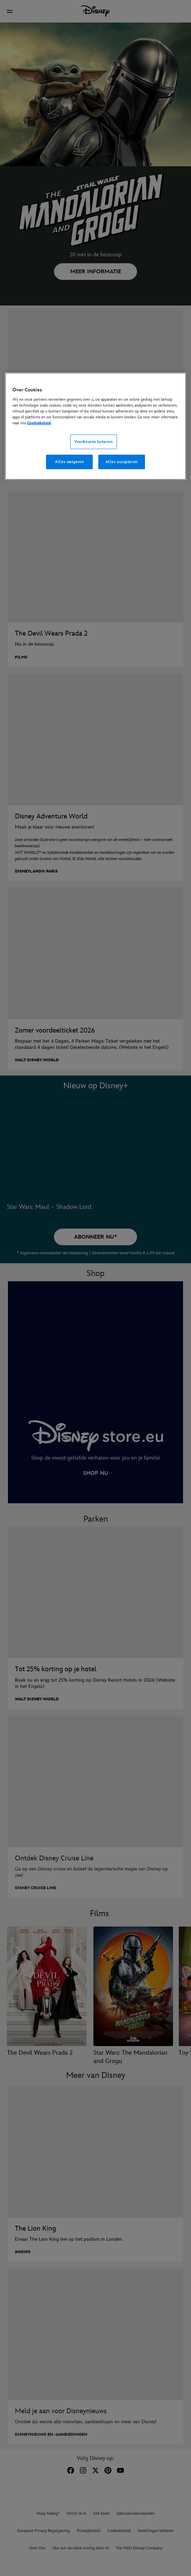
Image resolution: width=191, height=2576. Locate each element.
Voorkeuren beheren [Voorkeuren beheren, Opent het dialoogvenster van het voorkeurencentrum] (93, 442)
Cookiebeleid (39, 423)
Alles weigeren (69, 462)
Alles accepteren (122, 462)
